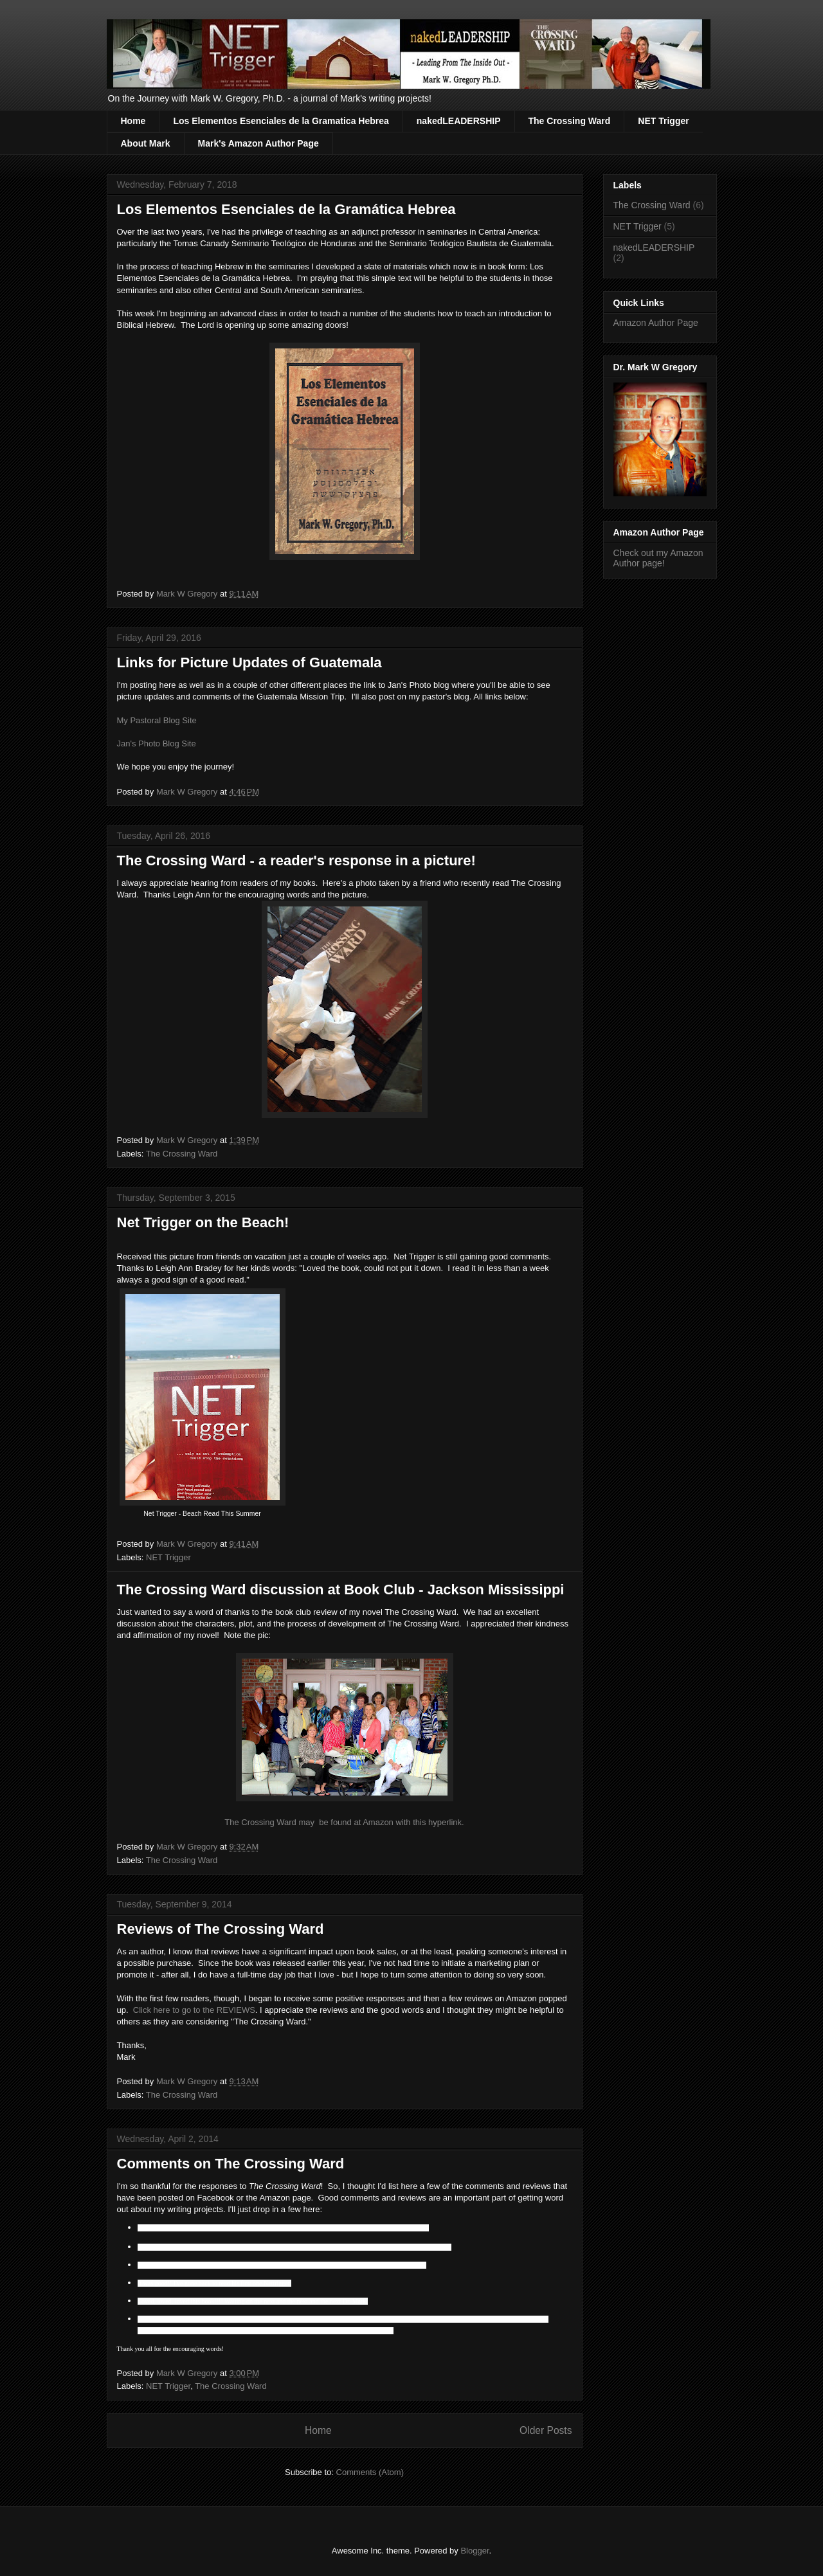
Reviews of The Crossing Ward (220, 1929)
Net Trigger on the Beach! (203, 1222)
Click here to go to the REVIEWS (194, 2010)
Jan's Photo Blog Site (156, 743)
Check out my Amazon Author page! (658, 558)
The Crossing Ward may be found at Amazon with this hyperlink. (344, 1822)
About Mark (145, 143)
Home (133, 121)
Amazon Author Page (655, 323)
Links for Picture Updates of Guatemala (249, 662)
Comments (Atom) (370, 2472)
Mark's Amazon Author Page (258, 143)
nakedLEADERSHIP (459, 121)
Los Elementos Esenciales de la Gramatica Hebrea (280, 121)
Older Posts (546, 2430)
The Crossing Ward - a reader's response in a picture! (296, 860)
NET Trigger (663, 121)
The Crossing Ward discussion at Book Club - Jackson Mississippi (341, 1589)
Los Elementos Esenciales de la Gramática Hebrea (286, 209)
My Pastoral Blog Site (157, 720)
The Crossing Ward (570, 121)
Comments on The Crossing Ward (231, 2164)
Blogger (474, 2550)
